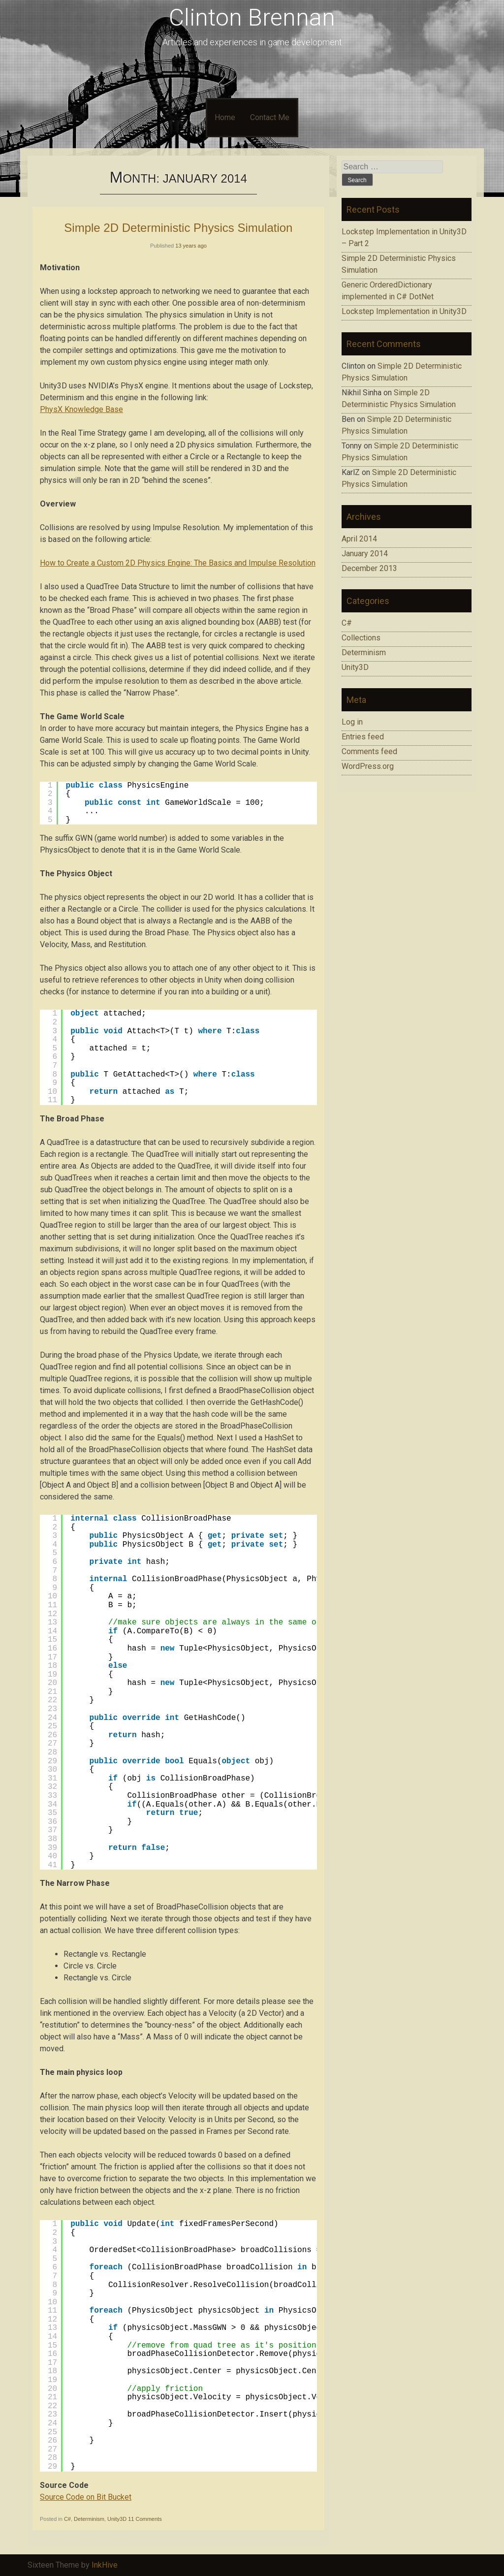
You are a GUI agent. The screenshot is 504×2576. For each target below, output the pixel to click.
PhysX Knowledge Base (81, 409)
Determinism (89, 2519)
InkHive (105, 2565)
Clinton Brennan (252, 17)
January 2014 (365, 553)
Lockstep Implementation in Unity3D (404, 311)
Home (225, 117)
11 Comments (144, 2519)
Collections (361, 637)
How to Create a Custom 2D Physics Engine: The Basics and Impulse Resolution (177, 563)
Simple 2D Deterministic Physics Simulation (178, 227)
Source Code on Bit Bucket (85, 2497)
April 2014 (359, 538)
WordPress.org (368, 766)
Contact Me (269, 117)
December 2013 (369, 568)
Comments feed (369, 751)
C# (67, 2519)
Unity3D (116, 2519)
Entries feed (363, 736)
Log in (352, 722)
